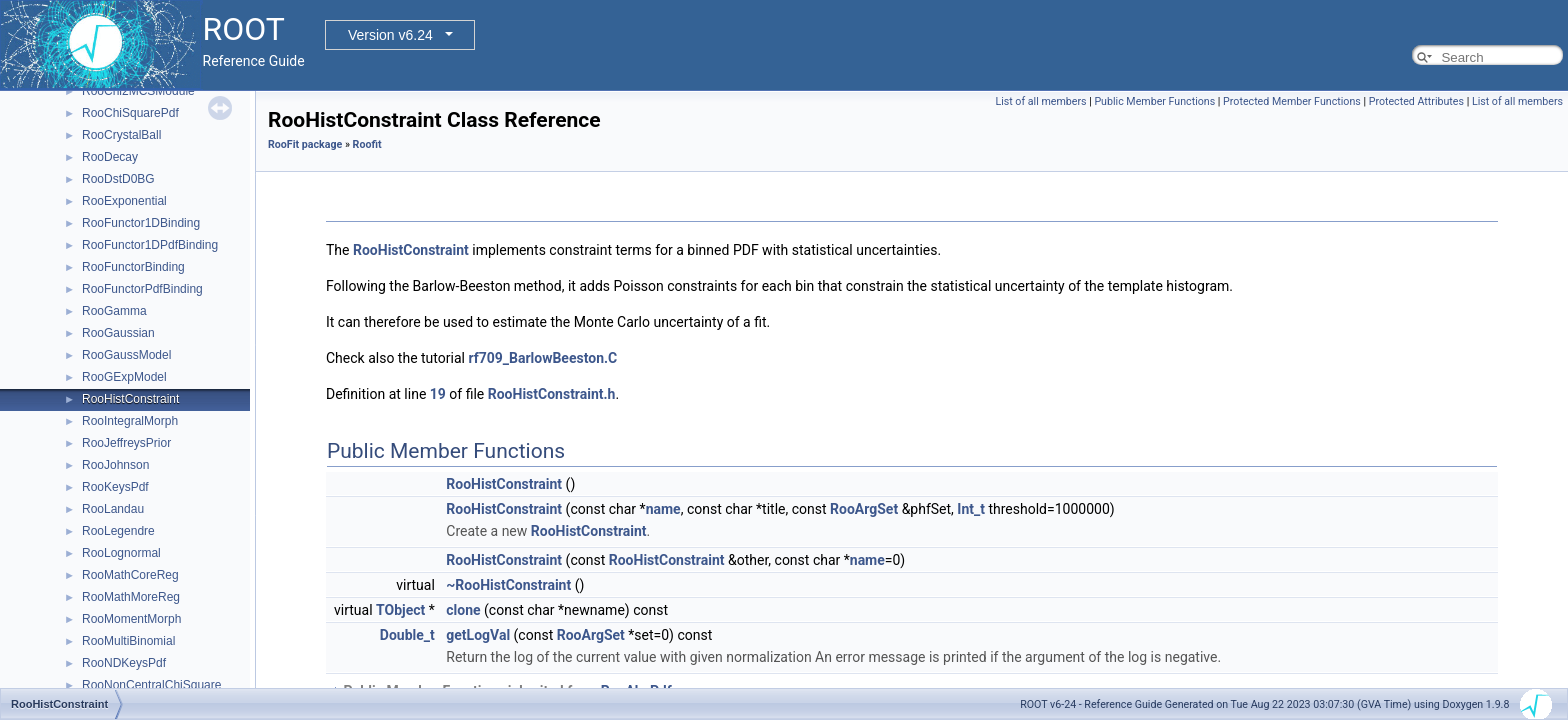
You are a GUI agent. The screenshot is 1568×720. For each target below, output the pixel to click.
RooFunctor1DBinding (141, 223)
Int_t (971, 509)
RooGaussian (118, 333)
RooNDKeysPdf (124, 663)
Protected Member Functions (1292, 101)
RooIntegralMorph (130, 421)
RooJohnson (115, 465)
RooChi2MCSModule (138, 91)
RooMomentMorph (131, 619)
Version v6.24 (390, 35)
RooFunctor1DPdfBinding (150, 245)
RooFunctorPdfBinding (142, 289)
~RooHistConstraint (508, 585)
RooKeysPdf (115, 487)
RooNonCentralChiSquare (151, 685)
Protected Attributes (1416, 101)
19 (438, 394)
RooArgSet (864, 509)
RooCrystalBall (121, 135)
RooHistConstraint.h (552, 394)
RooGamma (114, 311)
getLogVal (478, 635)
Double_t (407, 635)
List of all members (1040, 101)
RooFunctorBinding (133, 267)
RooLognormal (121, 553)
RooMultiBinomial (128, 641)
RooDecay (110, 157)
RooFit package (305, 144)
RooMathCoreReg (130, 575)
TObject (400, 610)
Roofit (367, 144)
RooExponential (124, 201)
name (663, 509)
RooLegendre (118, 531)
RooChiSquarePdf (130, 113)
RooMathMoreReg (131, 597)
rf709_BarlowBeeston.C (542, 358)
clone (463, 610)
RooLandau (113, 509)
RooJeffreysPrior (126, 443)
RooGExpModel (124, 377)
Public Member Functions (1154, 101)
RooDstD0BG (118, 179)
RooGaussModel (126, 355)
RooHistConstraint (130, 399)
